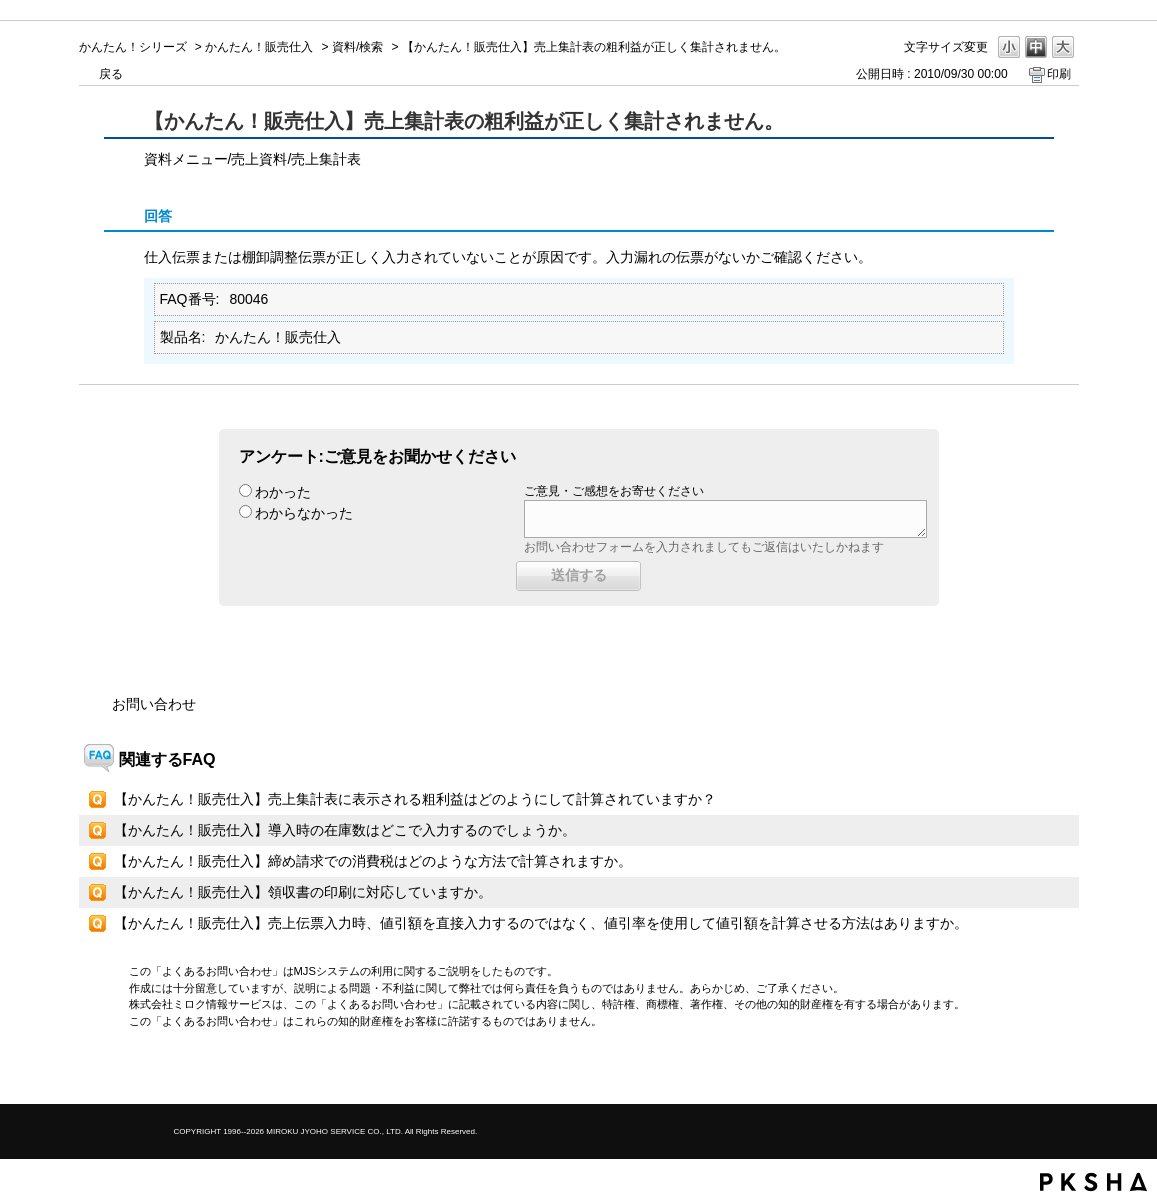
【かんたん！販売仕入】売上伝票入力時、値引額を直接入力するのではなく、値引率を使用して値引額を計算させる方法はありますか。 (541, 923)
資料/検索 (357, 47)
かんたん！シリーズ (133, 47)
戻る (111, 74)
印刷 (1059, 74)
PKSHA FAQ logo (1093, 1182)
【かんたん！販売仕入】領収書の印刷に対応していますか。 (303, 892)
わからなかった (304, 513)
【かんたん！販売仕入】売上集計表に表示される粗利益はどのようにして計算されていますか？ (415, 799)
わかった (283, 492)
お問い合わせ (154, 704)
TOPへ (1029, 1071)
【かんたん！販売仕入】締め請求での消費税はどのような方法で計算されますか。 (373, 861)
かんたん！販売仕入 (259, 47)
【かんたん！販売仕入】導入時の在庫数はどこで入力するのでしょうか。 (345, 830)
